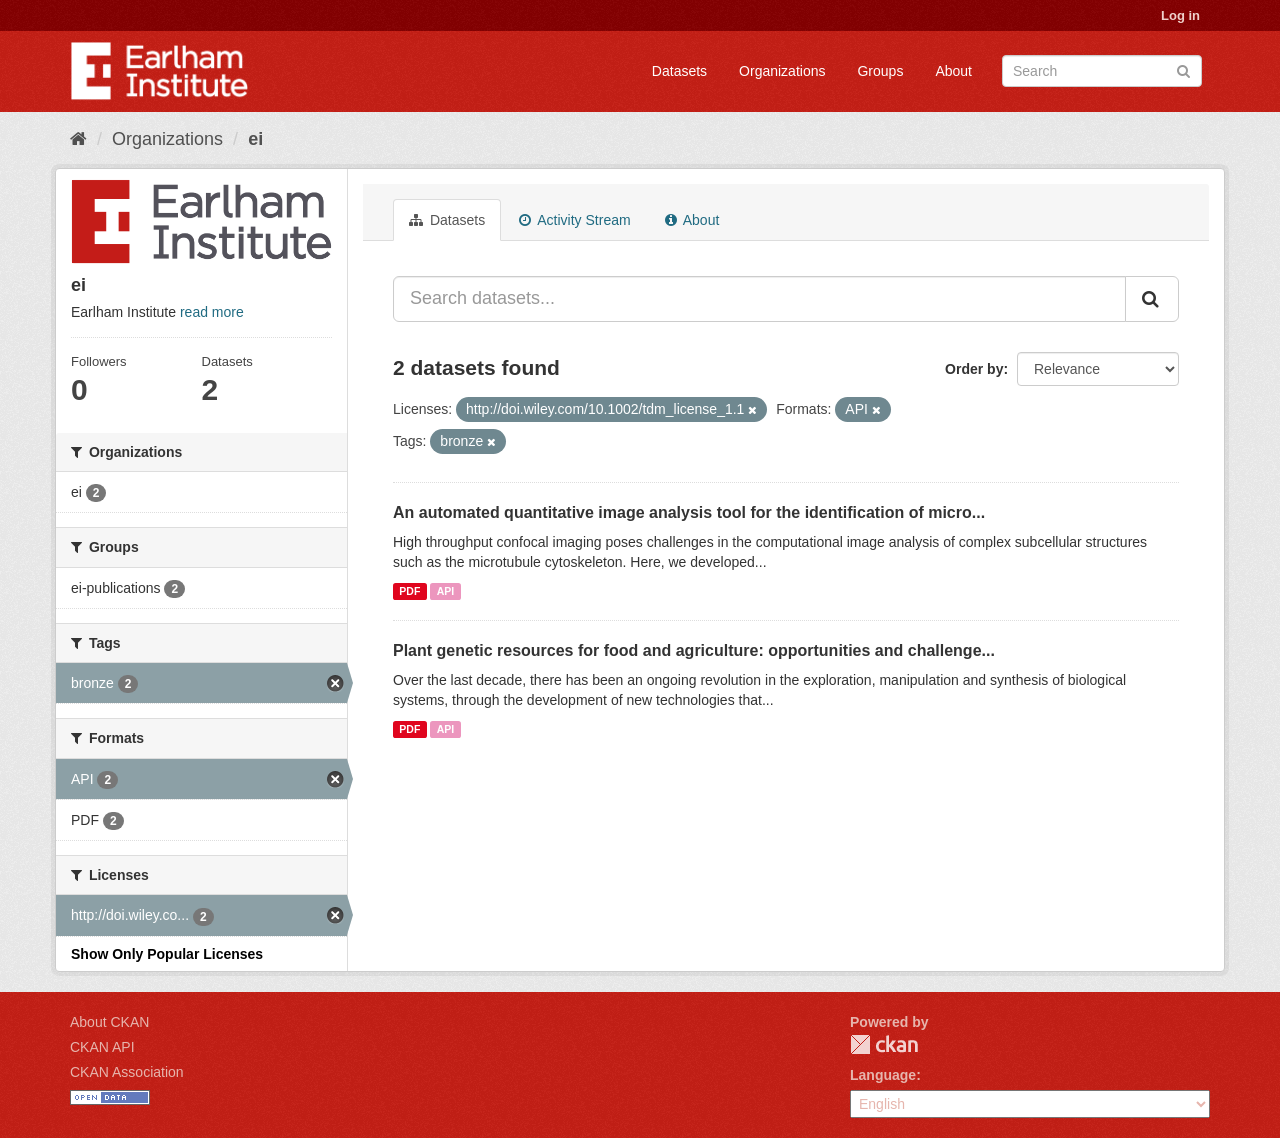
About (953, 71)
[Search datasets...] (759, 299)
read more (212, 312)
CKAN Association (127, 1072)
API (446, 591)
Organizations (782, 71)
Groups (880, 71)
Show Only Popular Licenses (167, 954)
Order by (974, 369)
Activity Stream (574, 220)
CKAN (884, 1044)
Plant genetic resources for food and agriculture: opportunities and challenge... (694, 650)
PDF (409, 591)
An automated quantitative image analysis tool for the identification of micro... (689, 512)
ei (255, 139)
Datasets (679, 71)
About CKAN (109, 1022)
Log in (1180, 15)
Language (883, 1075)
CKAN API (102, 1047)
